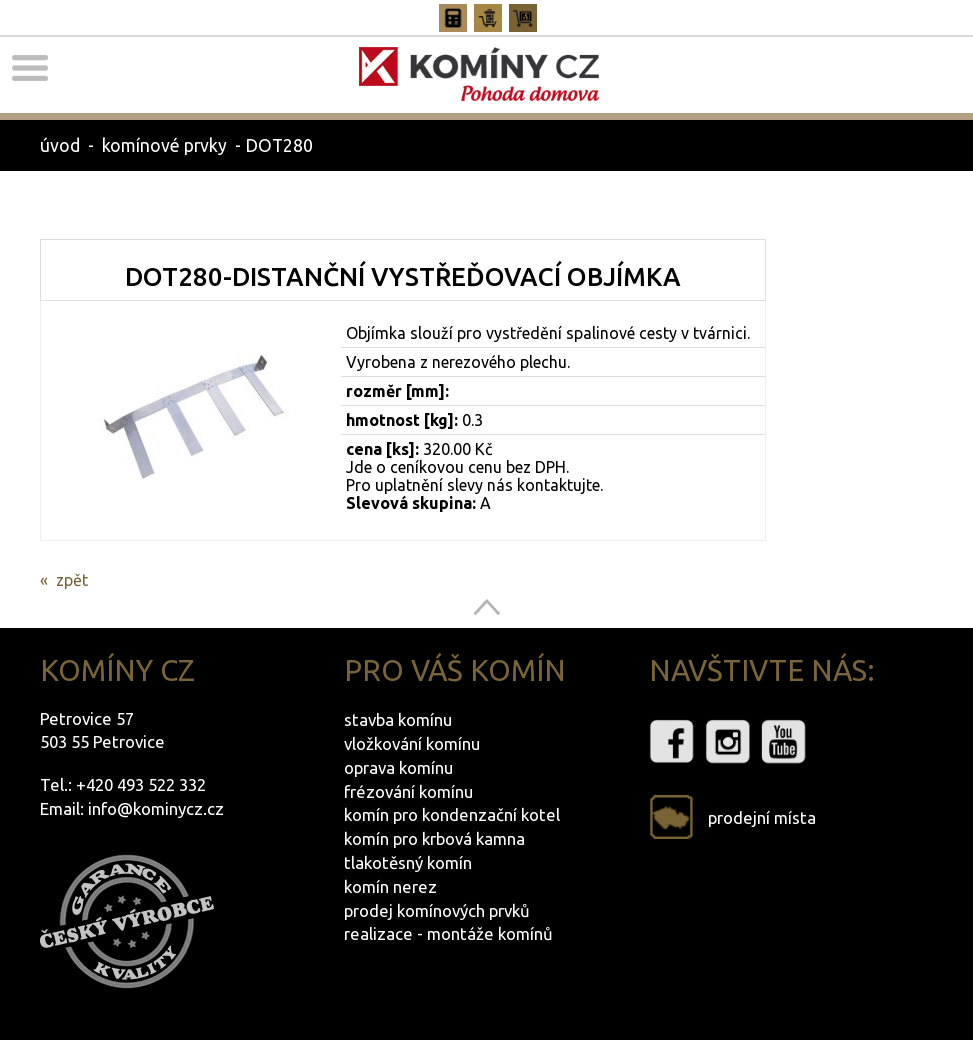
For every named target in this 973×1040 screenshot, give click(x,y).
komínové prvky (164, 145)
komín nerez (390, 886)
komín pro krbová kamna (434, 838)
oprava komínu (398, 767)
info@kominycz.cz (156, 808)
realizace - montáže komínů (448, 933)
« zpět (64, 580)
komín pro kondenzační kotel (452, 814)
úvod (60, 145)
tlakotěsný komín (408, 862)
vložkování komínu (412, 743)
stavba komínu (398, 719)
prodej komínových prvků (437, 910)
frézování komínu (408, 791)
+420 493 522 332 (141, 784)
